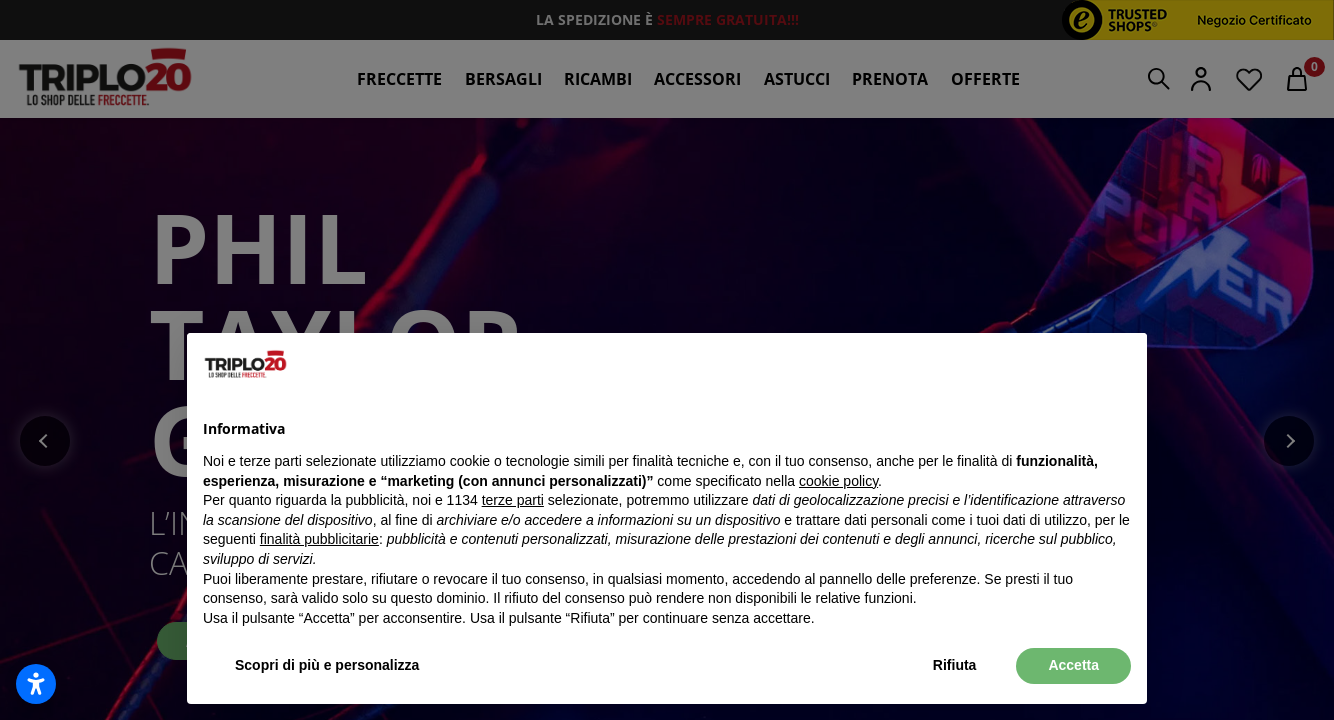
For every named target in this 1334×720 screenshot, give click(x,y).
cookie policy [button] (838, 481)
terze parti (513, 500)
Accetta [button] (1073, 665)
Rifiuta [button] (955, 665)
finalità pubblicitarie (319, 539)
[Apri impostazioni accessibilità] (36, 684)
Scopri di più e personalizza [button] (327, 665)
